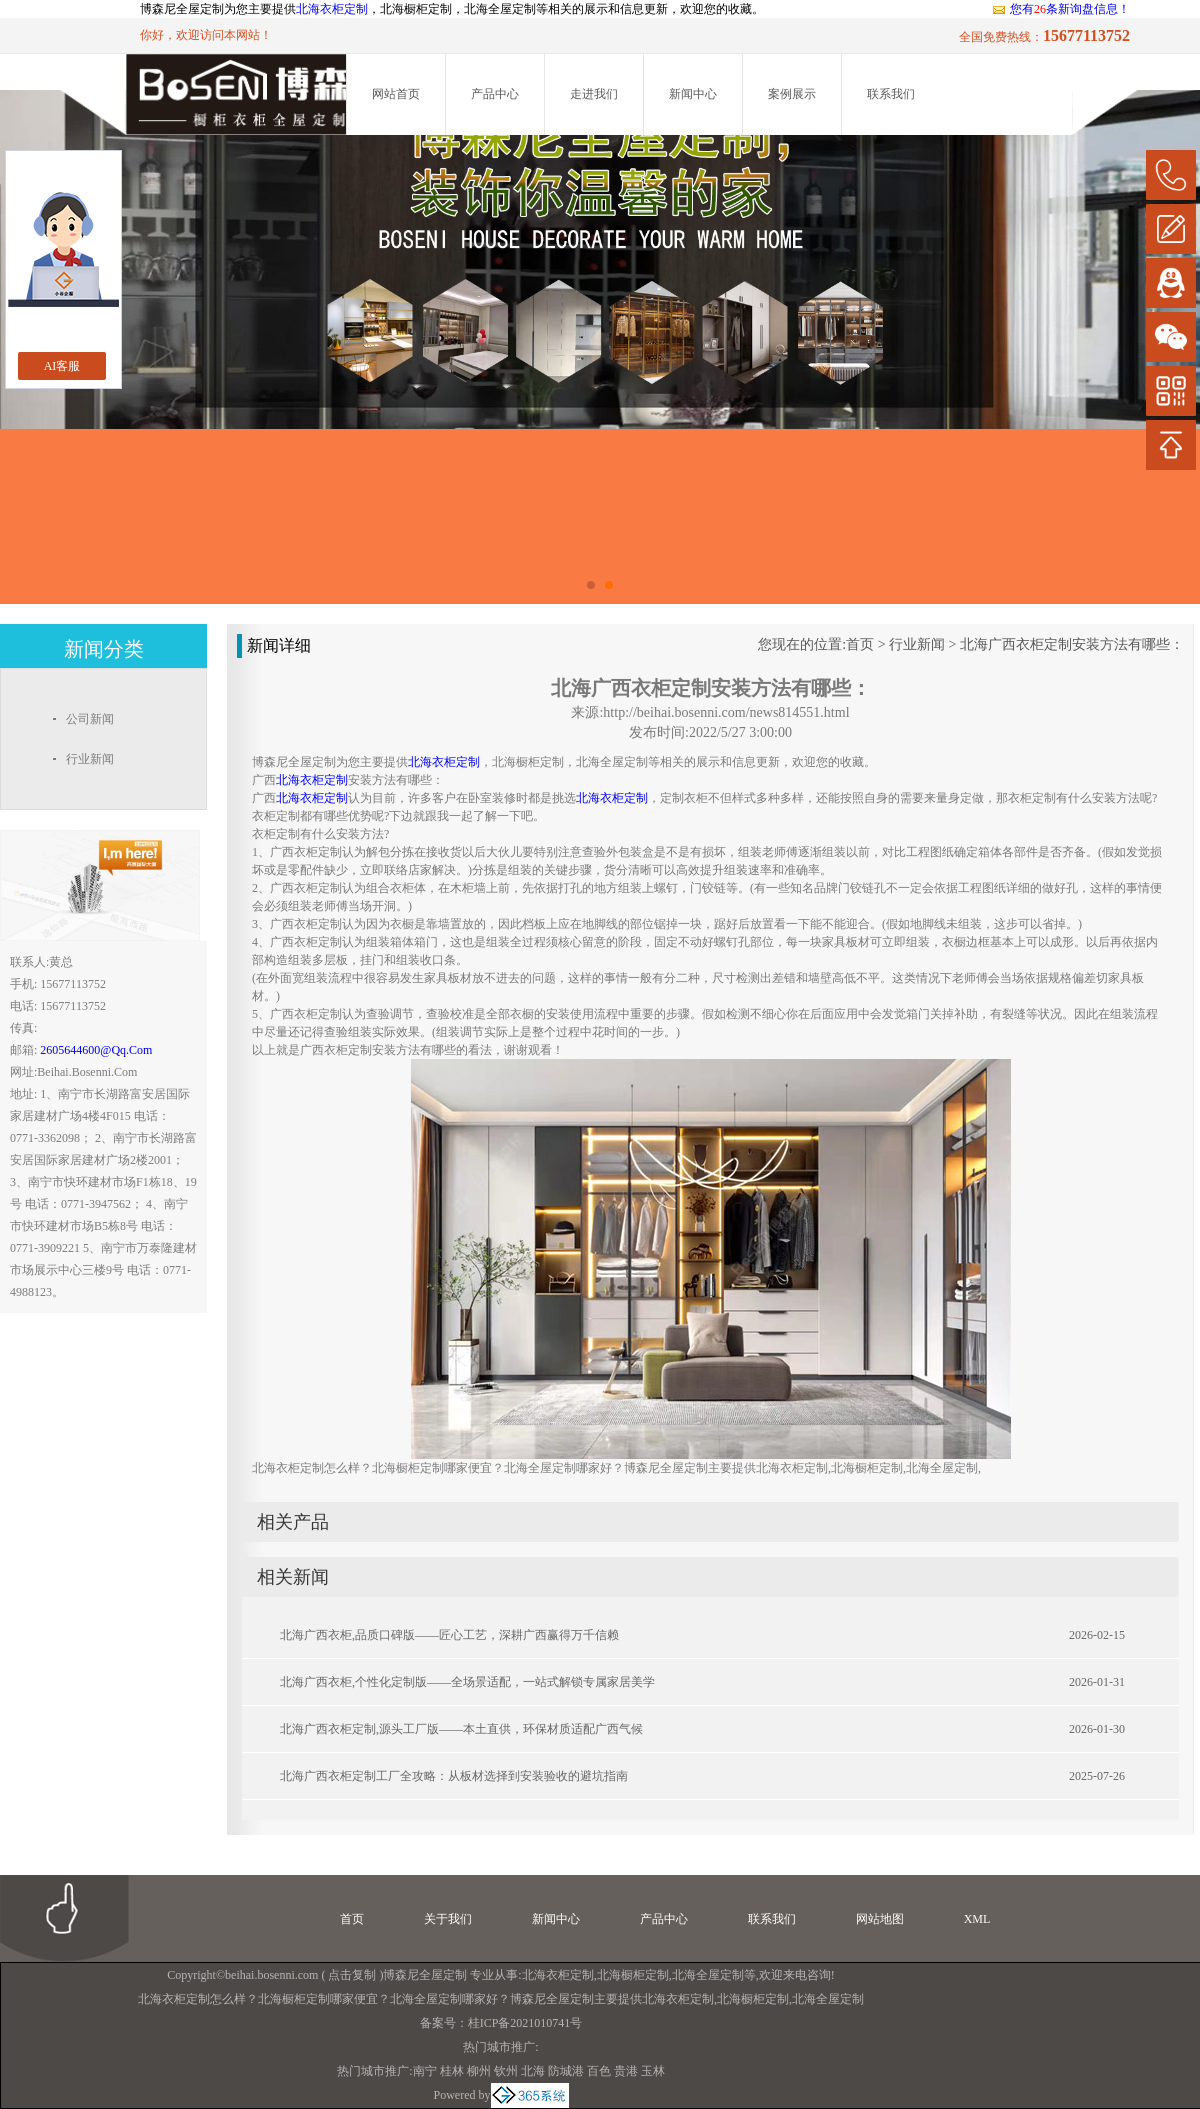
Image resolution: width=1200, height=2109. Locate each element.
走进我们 (594, 94)
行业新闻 (917, 644)
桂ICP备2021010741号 (525, 2023)
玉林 (653, 2071)
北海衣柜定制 (332, 9)
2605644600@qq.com (96, 1050)
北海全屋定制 (708, 1975)
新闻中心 (693, 94)
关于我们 (448, 1919)
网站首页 (396, 94)
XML (977, 1919)
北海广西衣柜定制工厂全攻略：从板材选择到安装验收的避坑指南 (454, 1776)
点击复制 (352, 1975)
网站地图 (880, 1919)
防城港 (566, 2071)
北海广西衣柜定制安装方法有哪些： (1072, 644)
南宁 (425, 2071)
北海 (533, 2071)
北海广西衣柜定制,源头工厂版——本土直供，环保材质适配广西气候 (461, 1729)
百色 (599, 2071)
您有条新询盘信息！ (1060, 9)
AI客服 (62, 366)
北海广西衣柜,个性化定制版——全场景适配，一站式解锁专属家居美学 (467, 1682)
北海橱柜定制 (633, 1975)
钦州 (506, 2071)
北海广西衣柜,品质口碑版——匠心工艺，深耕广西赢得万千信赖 (449, 1635)
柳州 (479, 2071)
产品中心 (495, 94)
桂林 (452, 2071)
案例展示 (792, 94)
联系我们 (891, 94)
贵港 (626, 2071)
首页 (860, 644)
